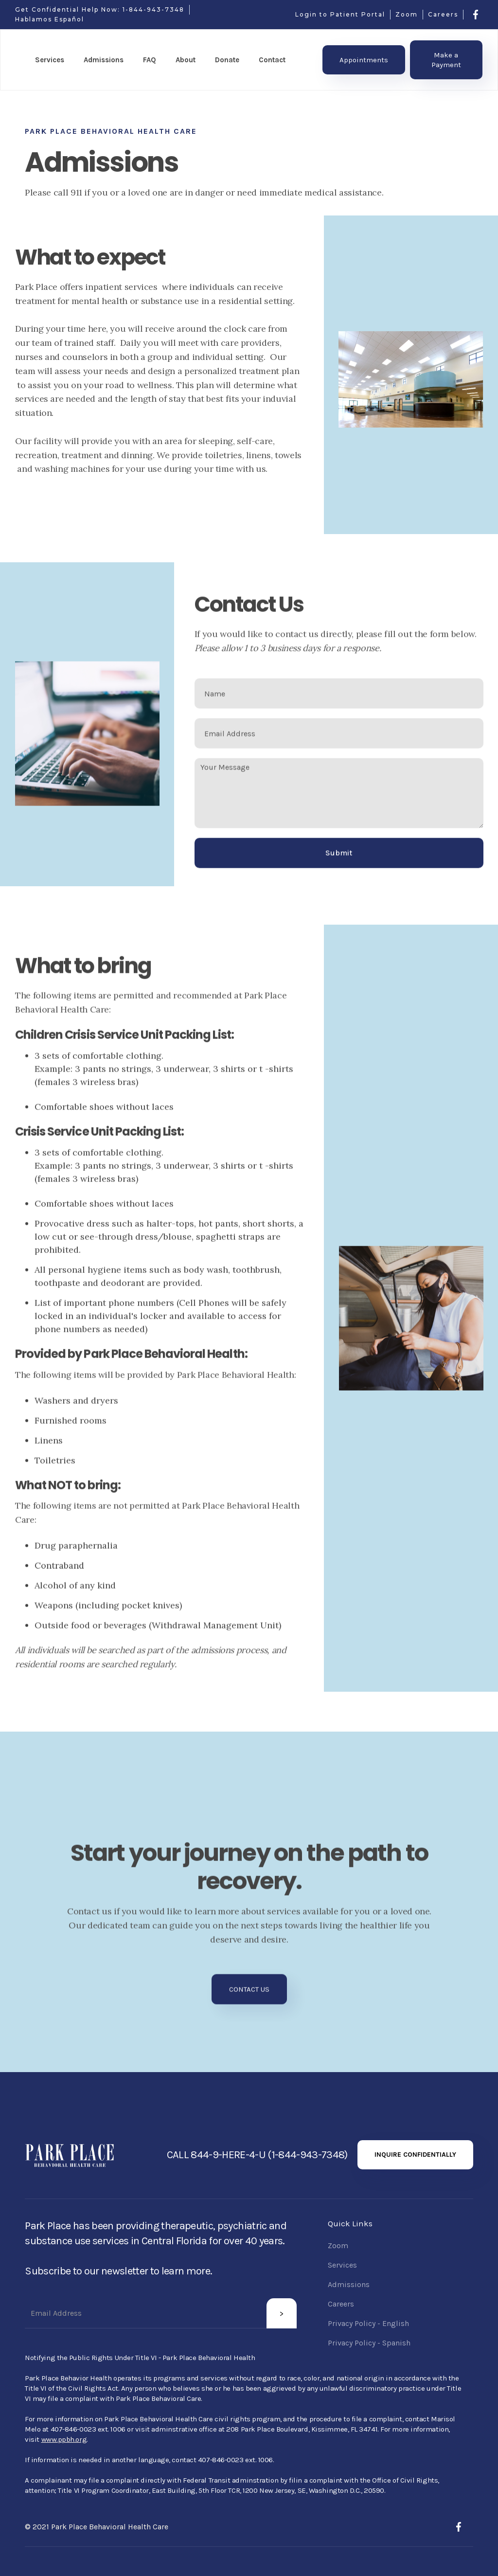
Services (342, 2265)
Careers (443, 14)
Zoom (406, 14)
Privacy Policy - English (368, 2323)
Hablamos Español (49, 19)
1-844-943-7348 (153, 9)
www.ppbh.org (64, 2439)
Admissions (349, 2284)
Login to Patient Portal (340, 14)
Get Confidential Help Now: (69, 9)
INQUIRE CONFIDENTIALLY (415, 2154)
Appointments (363, 59)
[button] (49, 60)
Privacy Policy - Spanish (369, 2342)
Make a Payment (446, 60)
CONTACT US (249, 1994)
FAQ (149, 59)
